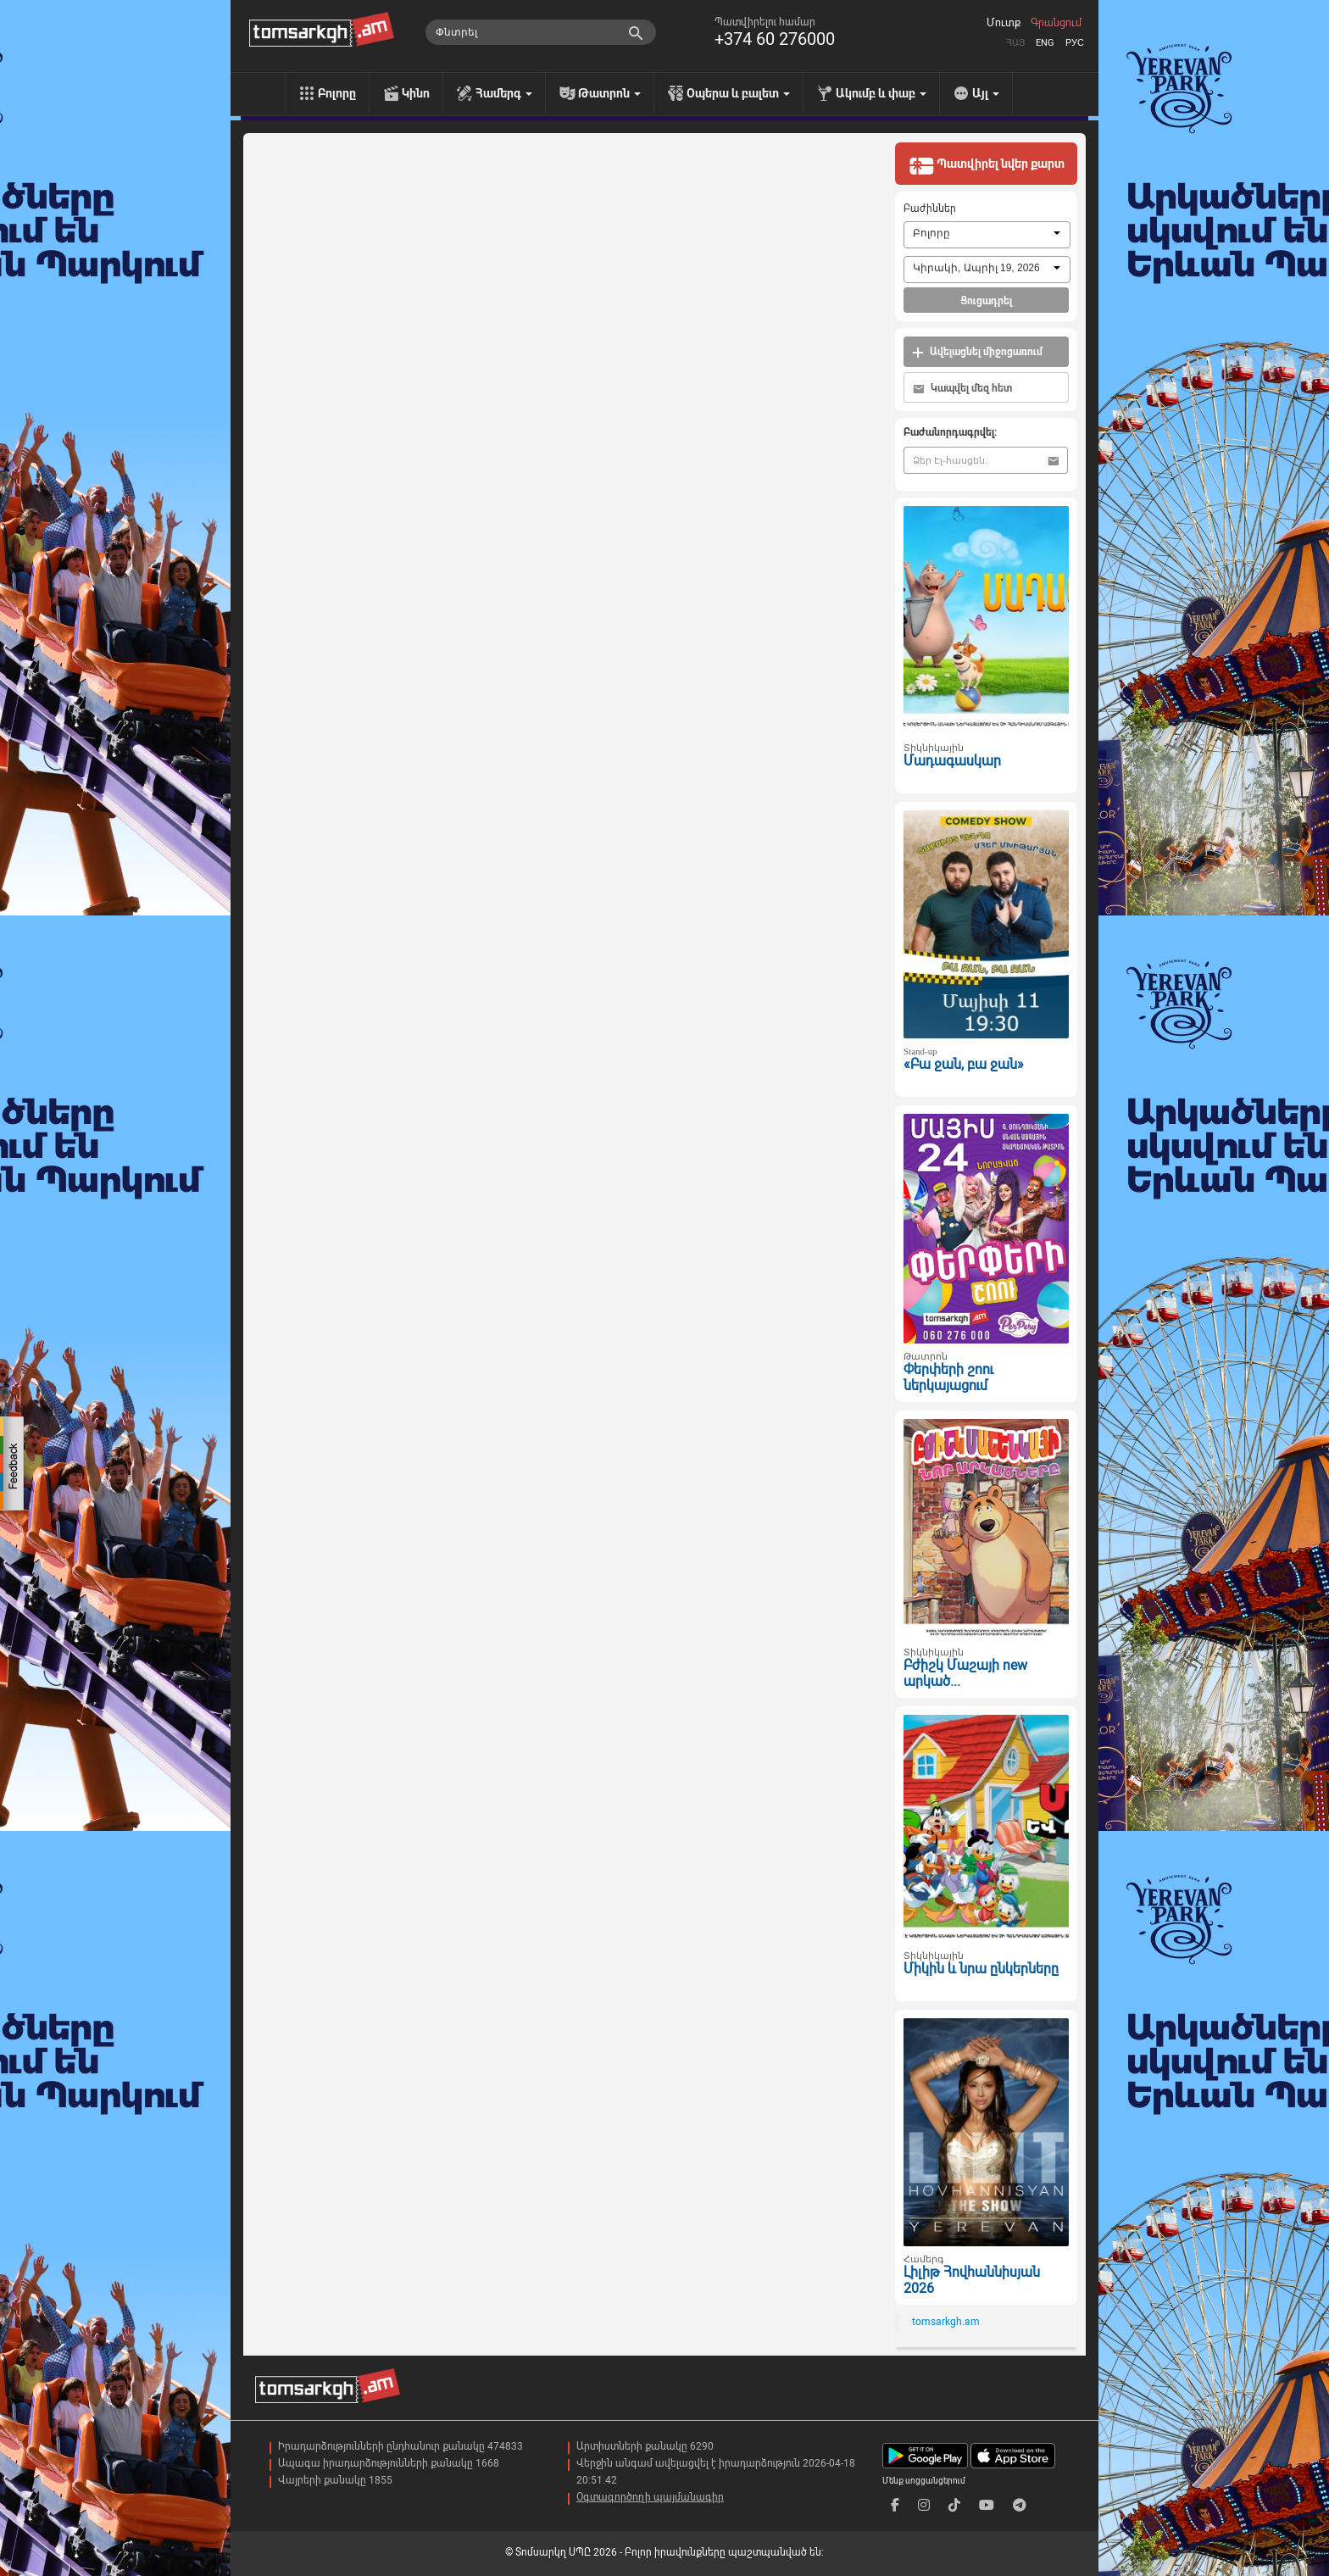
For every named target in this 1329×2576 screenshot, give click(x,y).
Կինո (416, 93)
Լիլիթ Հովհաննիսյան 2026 (972, 2280)
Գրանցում (1056, 23)
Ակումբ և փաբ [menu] (881, 93)
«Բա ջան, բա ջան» (964, 1064)
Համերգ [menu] (503, 93)
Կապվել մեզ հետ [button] (962, 388)
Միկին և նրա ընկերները (981, 1969)
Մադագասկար (952, 761)
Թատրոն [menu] (609, 93)
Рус (1074, 42)
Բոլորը (337, 93)
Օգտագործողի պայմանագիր (650, 2497)
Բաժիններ (930, 208)
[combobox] (987, 234)
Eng (1045, 42)
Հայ (1015, 42)
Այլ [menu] (985, 93)
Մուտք (1003, 23)
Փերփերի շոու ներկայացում (948, 1377)
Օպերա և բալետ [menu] (738, 93)
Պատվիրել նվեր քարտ (987, 165)
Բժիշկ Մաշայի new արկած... (965, 1673)
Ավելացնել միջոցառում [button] (977, 352)
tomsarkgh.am (946, 2322)
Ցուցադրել (986, 301)
